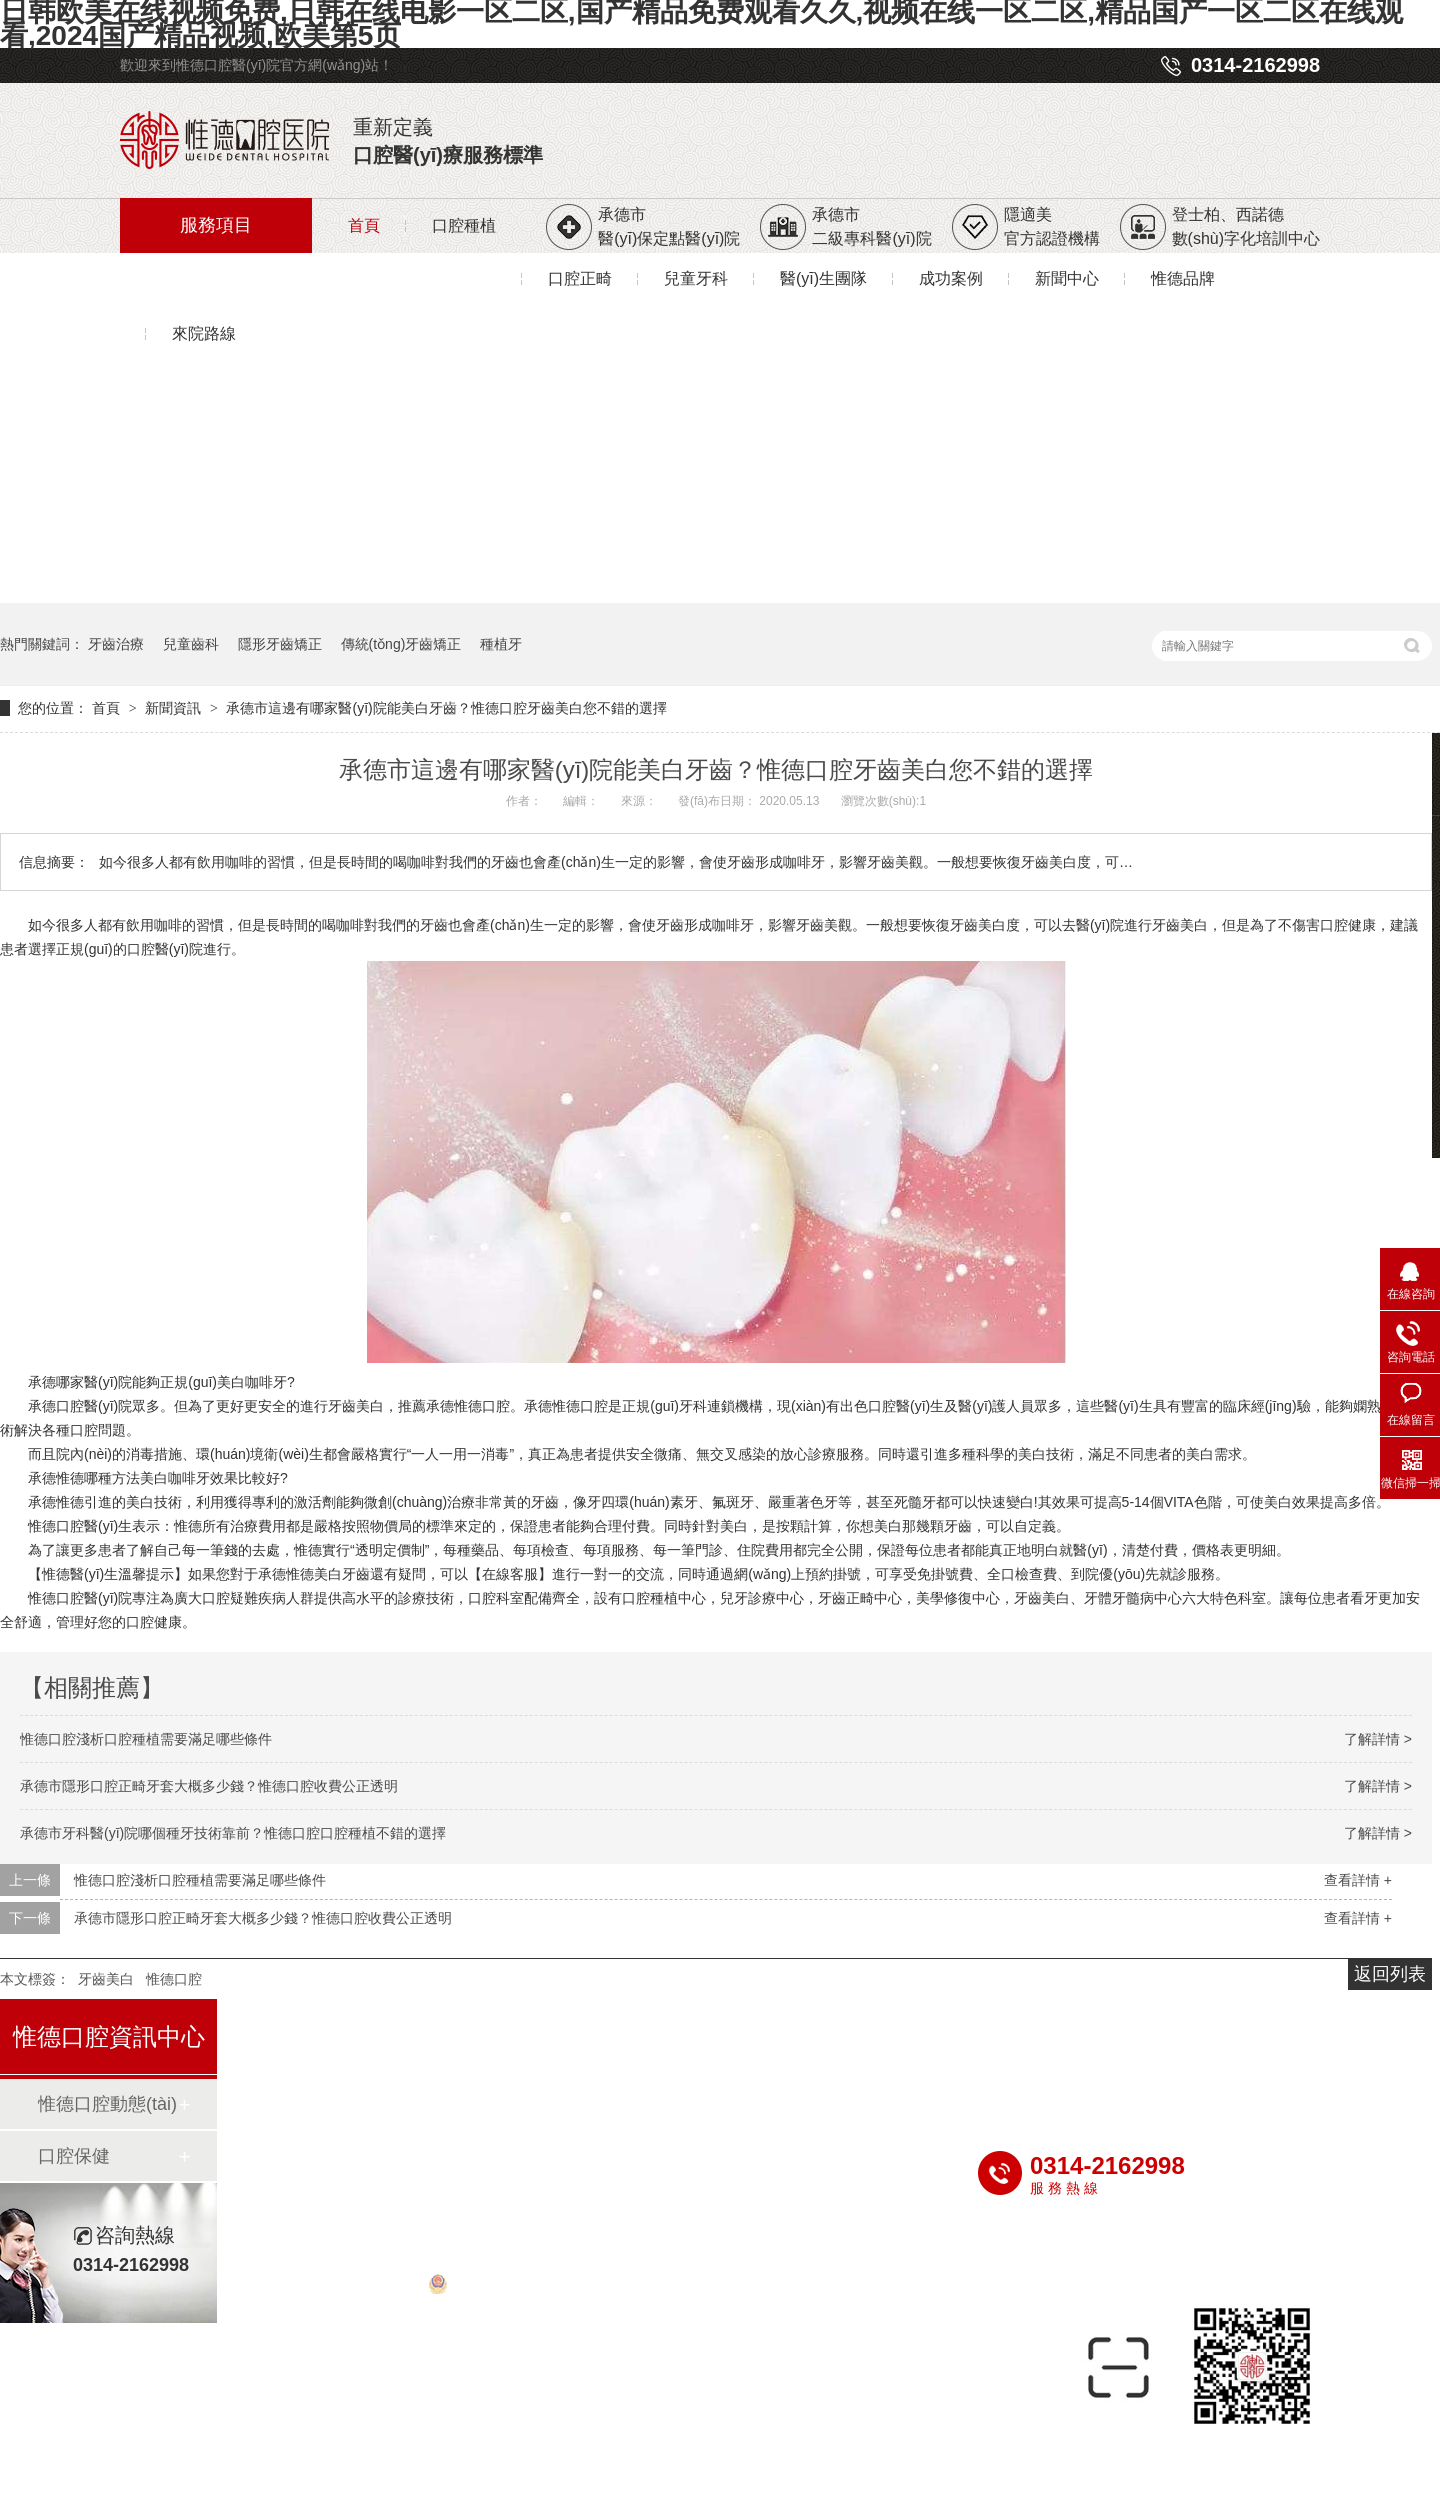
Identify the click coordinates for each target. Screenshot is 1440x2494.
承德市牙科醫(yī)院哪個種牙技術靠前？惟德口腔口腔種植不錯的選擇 (233, 1833)
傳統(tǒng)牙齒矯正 (401, 644)
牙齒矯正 (495, 2039)
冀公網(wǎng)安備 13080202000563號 (558, 2289)
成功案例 (951, 278)
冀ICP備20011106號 (1102, 2263)
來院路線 (204, 333)
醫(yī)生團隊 (823, 278)
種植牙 (501, 644)
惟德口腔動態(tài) (107, 2104)
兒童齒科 (191, 644)
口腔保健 (74, 2156)
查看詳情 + (1358, 1880)
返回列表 (1390, 1974)
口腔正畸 (580, 278)
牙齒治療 (116, 644)
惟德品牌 (1183, 278)
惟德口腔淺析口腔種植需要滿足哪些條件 (146, 1739)
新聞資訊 (175, 708)
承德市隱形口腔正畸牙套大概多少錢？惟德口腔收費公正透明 (209, 1786)
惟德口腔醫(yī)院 (80, 1598)
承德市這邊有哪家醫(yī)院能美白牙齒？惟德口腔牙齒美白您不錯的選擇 (446, 708)
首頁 (364, 225)
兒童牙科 (696, 278)
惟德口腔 (174, 1979)
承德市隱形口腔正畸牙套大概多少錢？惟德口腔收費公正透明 (263, 1918)
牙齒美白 (1180, 925)
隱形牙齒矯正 (280, 644)
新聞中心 (1067, 278)
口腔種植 (464, 225)
